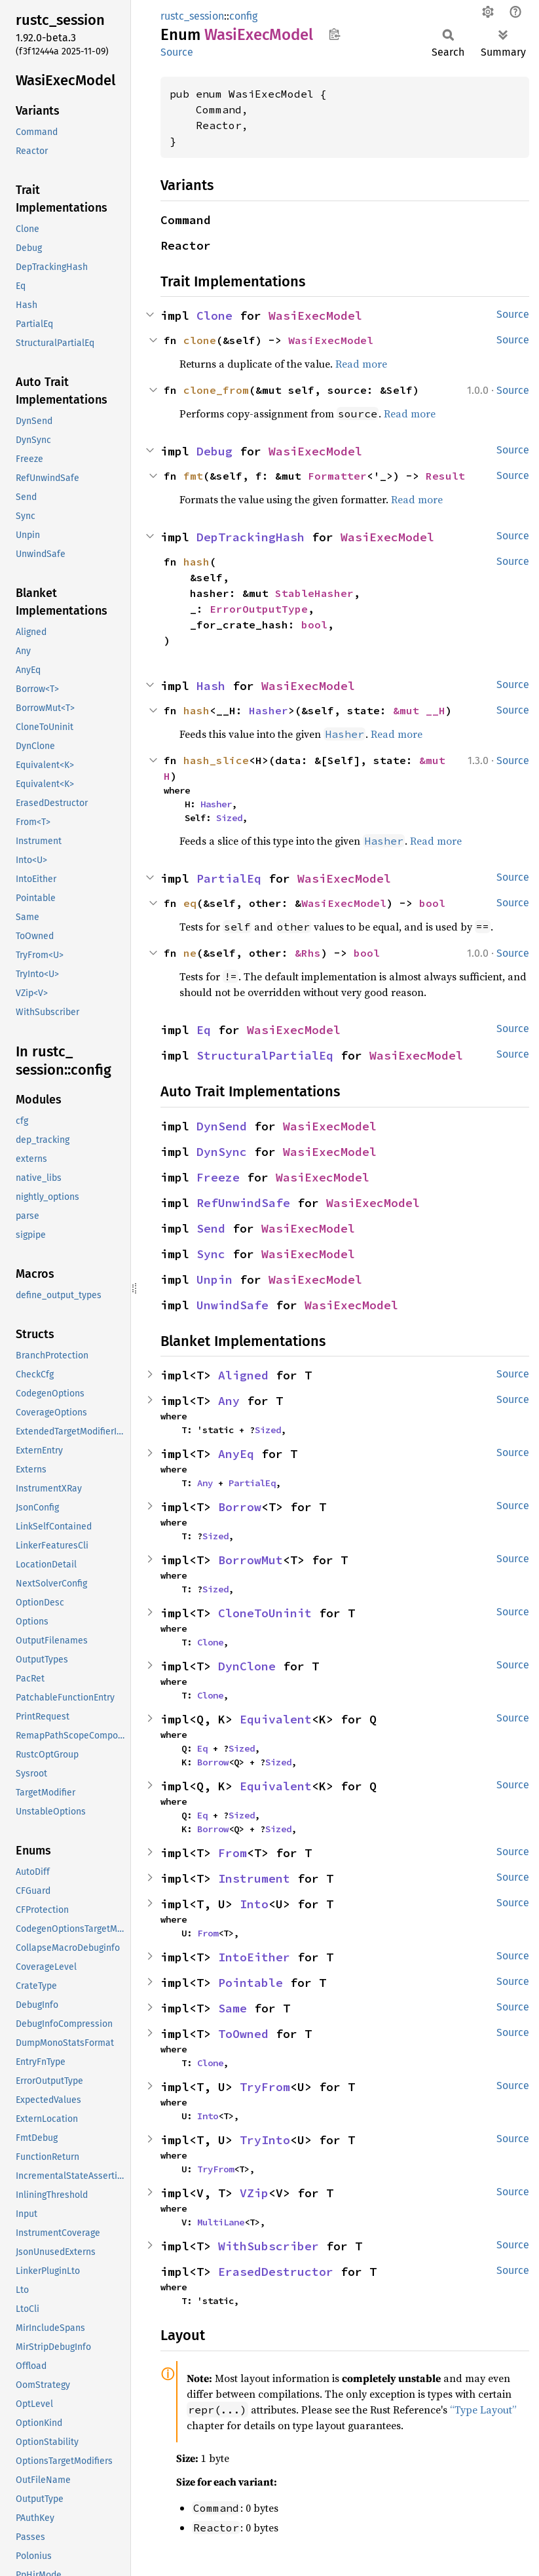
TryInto (265, 2139)
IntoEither (254, 1957)
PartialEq (228, 878)
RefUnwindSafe (243, 1202)
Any (229, 1400)
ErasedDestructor (275, 2271)
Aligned (243, 1375)
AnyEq (236, 1453)
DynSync (221, 1151)
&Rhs (308, 952)
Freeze (218, 1177)
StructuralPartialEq (264, 1055)
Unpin (214, 1279)
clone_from (216, 389)
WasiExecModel (315, 315)
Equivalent (276, 1719)
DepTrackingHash (250, 537)
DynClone (247, 1666)
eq (189, 903)
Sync (210, 1253)
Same (232, 2008)
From (232, 1852)
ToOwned (243, 2033)
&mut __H (419, 710)
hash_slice (216, 760)
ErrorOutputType (259, 608)
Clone (214, 315)
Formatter (337, 475)
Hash (210, 685)
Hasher (268, 710)
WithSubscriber (268, 2246)
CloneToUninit (265, 1613)
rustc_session (192, 16)
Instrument (254, 1878)
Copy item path (334, 34)
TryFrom (265, 2086)
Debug (214, 451)
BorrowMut (250, 1559)
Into (254, 1904)
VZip (254, 2193)
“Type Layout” (483, 2409)
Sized (229, 818)
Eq (203, 1029)
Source (176, 52)
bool (314, 624)
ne (189, 952)
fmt (193, 475)
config (243, 16)
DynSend (221, 1126)
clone (199, 340)
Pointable (250, 1982)
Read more (361, 363)
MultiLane (220, 2222)
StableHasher (314, 593)
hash (196, 561)
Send (210, 1228)
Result (445, 475)
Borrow (239, 1506)
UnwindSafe (232, 1305)
